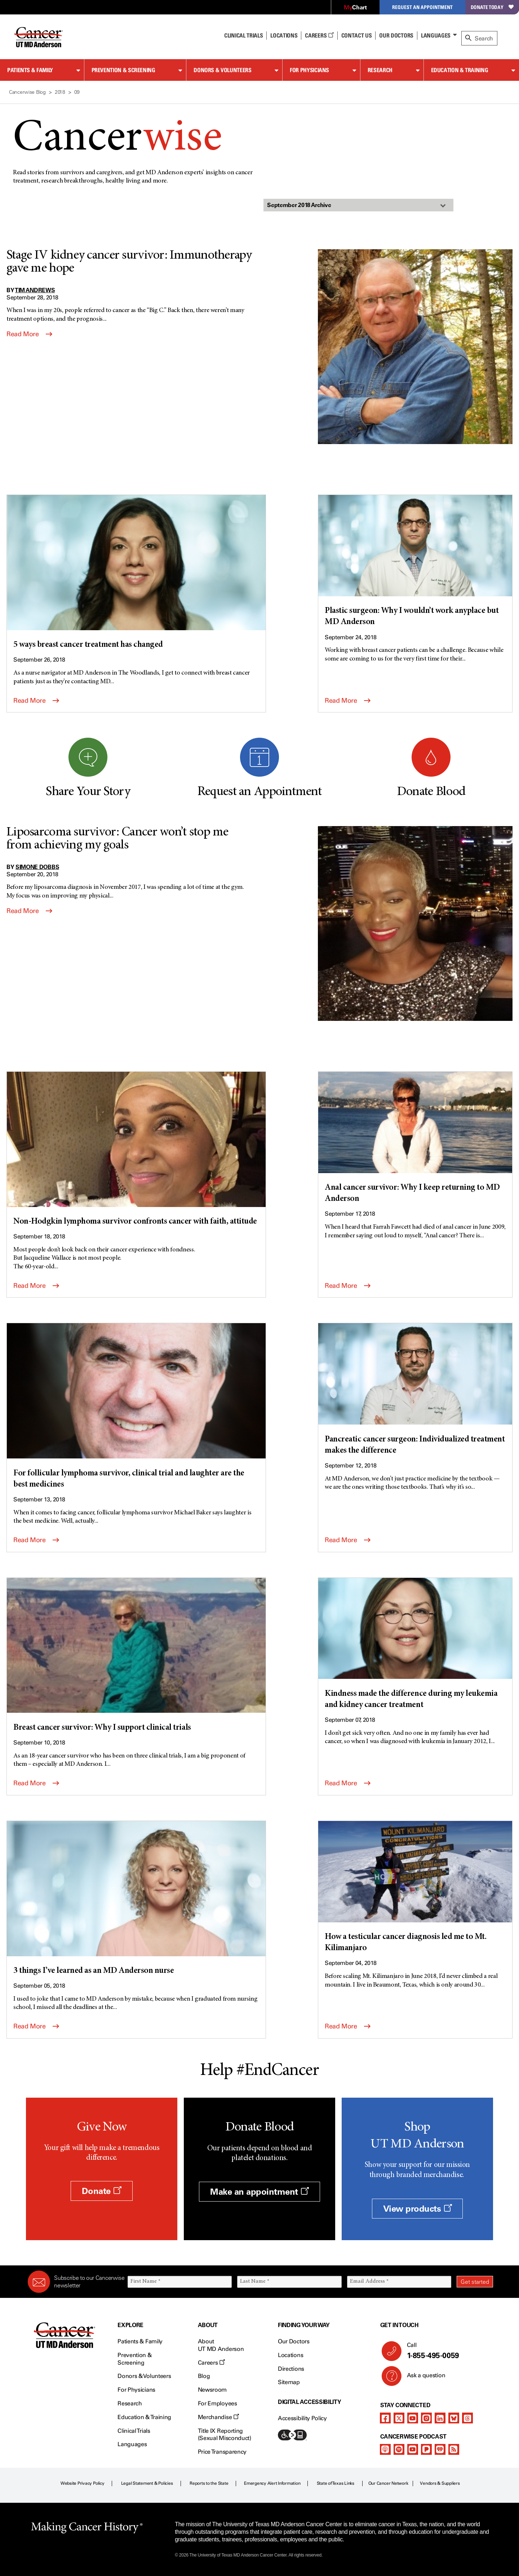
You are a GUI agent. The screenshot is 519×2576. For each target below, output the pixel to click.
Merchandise (218, 2417)
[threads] (467, 2418)
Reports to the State (209, 2483)
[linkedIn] (440, 2418)
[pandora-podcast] (426, 2449)
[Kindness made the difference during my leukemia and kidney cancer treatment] (415, 1644)
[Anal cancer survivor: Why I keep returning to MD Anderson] (415, 1138)
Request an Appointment (422, 7)
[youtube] (413, 2418)
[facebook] (385, 2418)
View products (417, 2208)
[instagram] (426, 2418)
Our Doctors (396, 35)
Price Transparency (222, 2451)
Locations (290, 2355)
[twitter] (399, 2418)
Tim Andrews (35, 290)
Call (447, 2351)
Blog (204, 2376)
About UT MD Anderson (221, 2345)
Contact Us (356, 35)
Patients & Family (30, 70)
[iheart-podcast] (440, 2449)
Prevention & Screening (123, 70)
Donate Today (492, 7)
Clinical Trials (243, 35)
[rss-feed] (454, 2449)
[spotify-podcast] (399, 2449)
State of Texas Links (335, 2483)
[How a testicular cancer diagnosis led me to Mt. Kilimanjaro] (415, 1887)
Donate (101, 2191)
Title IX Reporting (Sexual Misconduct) (224, 2434)
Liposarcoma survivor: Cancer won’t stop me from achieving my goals (117, 839)
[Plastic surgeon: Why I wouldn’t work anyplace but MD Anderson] (415, 561)
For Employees (217, 2403)
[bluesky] (454, 2418)
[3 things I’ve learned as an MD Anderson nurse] (136, 1899)
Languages (436, 35)
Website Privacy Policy (83, 2483)
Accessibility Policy (302, 2418)
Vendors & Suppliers (440, 2483)
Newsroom (212, 2389)
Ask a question (421, 2378)
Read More (29, 334)
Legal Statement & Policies (147, 2483)
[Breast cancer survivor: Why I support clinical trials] (136, 1656)
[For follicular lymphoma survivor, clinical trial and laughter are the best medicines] (136, 1407)
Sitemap (289, 2382)
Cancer (117, 139)
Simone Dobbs (37, 866)
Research (380, 70)
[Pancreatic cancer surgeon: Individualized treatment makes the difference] (415, 1390)
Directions (291, 2368)
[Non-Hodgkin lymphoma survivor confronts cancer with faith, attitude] (136, 1150)
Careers (319, 35)
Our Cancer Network (388, 2483)
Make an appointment (259, 2191)
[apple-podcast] (385, 2449)
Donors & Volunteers (222, 70)
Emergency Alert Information (272, 2483)
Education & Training (459, 70)
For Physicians (309, 70)
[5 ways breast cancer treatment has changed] (136, 573)
